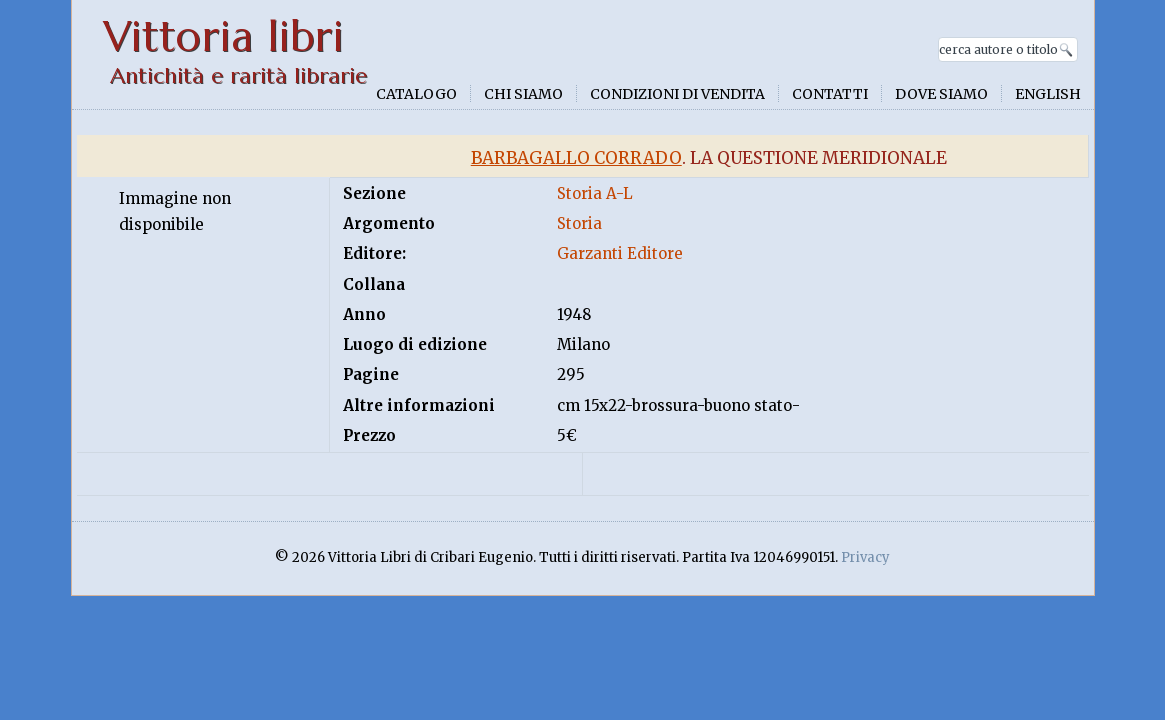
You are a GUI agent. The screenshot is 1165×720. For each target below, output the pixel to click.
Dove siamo (941, 94)
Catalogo (416, 94)
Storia (579, 223)
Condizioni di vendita (677, 94)
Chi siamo (523, 94)
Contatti (830, 94)
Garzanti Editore (620, 253)
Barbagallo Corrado (576, 158)
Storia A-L (595, 193)
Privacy (865, 557)
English (1048, 94)
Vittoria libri (223, 36)
